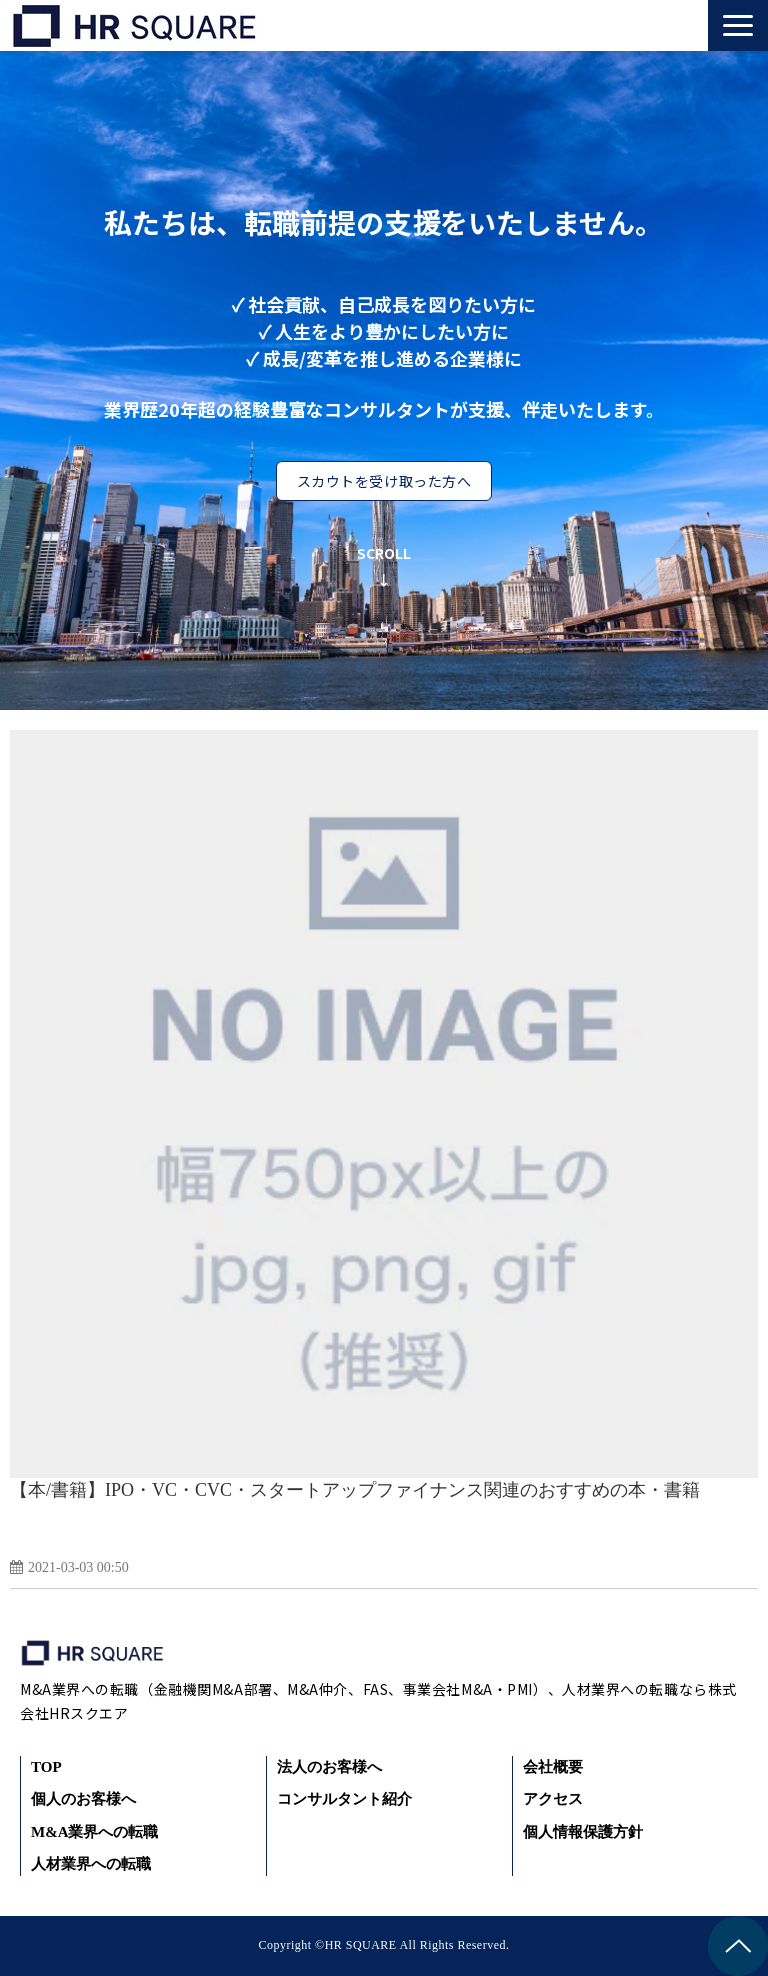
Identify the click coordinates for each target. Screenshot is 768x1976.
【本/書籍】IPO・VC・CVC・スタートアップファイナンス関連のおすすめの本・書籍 (355, 1490)
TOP (46, 1767)
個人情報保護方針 (583, 1832)
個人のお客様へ (83, 1799)
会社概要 (553, 1767)
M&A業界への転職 (95, 1832)
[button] (738, 25)
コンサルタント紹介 (344, 1799)
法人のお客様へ (329, 1767)
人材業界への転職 (91, 1864)
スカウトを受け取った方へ (384, 481)
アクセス (553, 1799)
